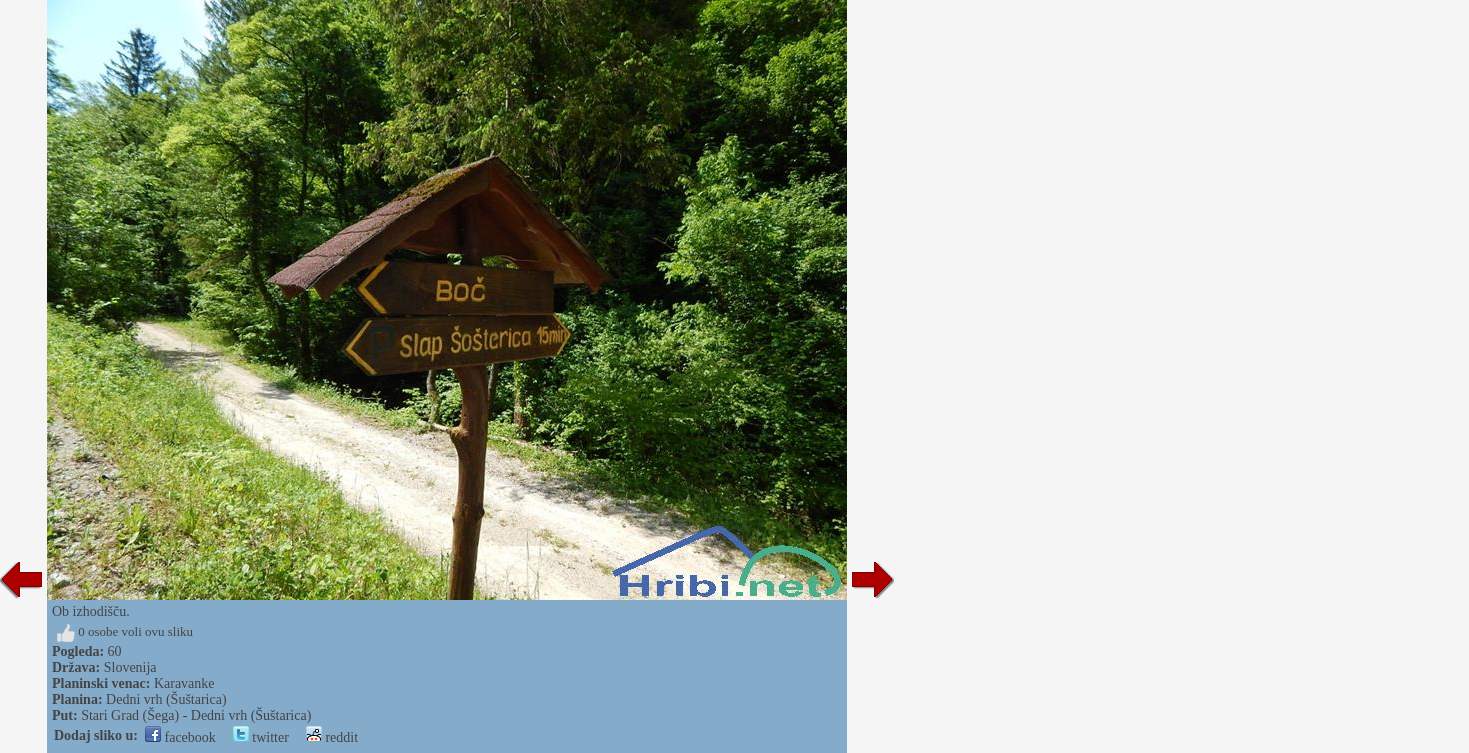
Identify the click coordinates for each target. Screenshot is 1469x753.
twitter (261, 737)
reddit (332, 737)
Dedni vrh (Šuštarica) (166, 699)
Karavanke (184, 683)
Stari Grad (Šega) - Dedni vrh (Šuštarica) (196, 715)
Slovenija (130, 667)
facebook (180, 737)
